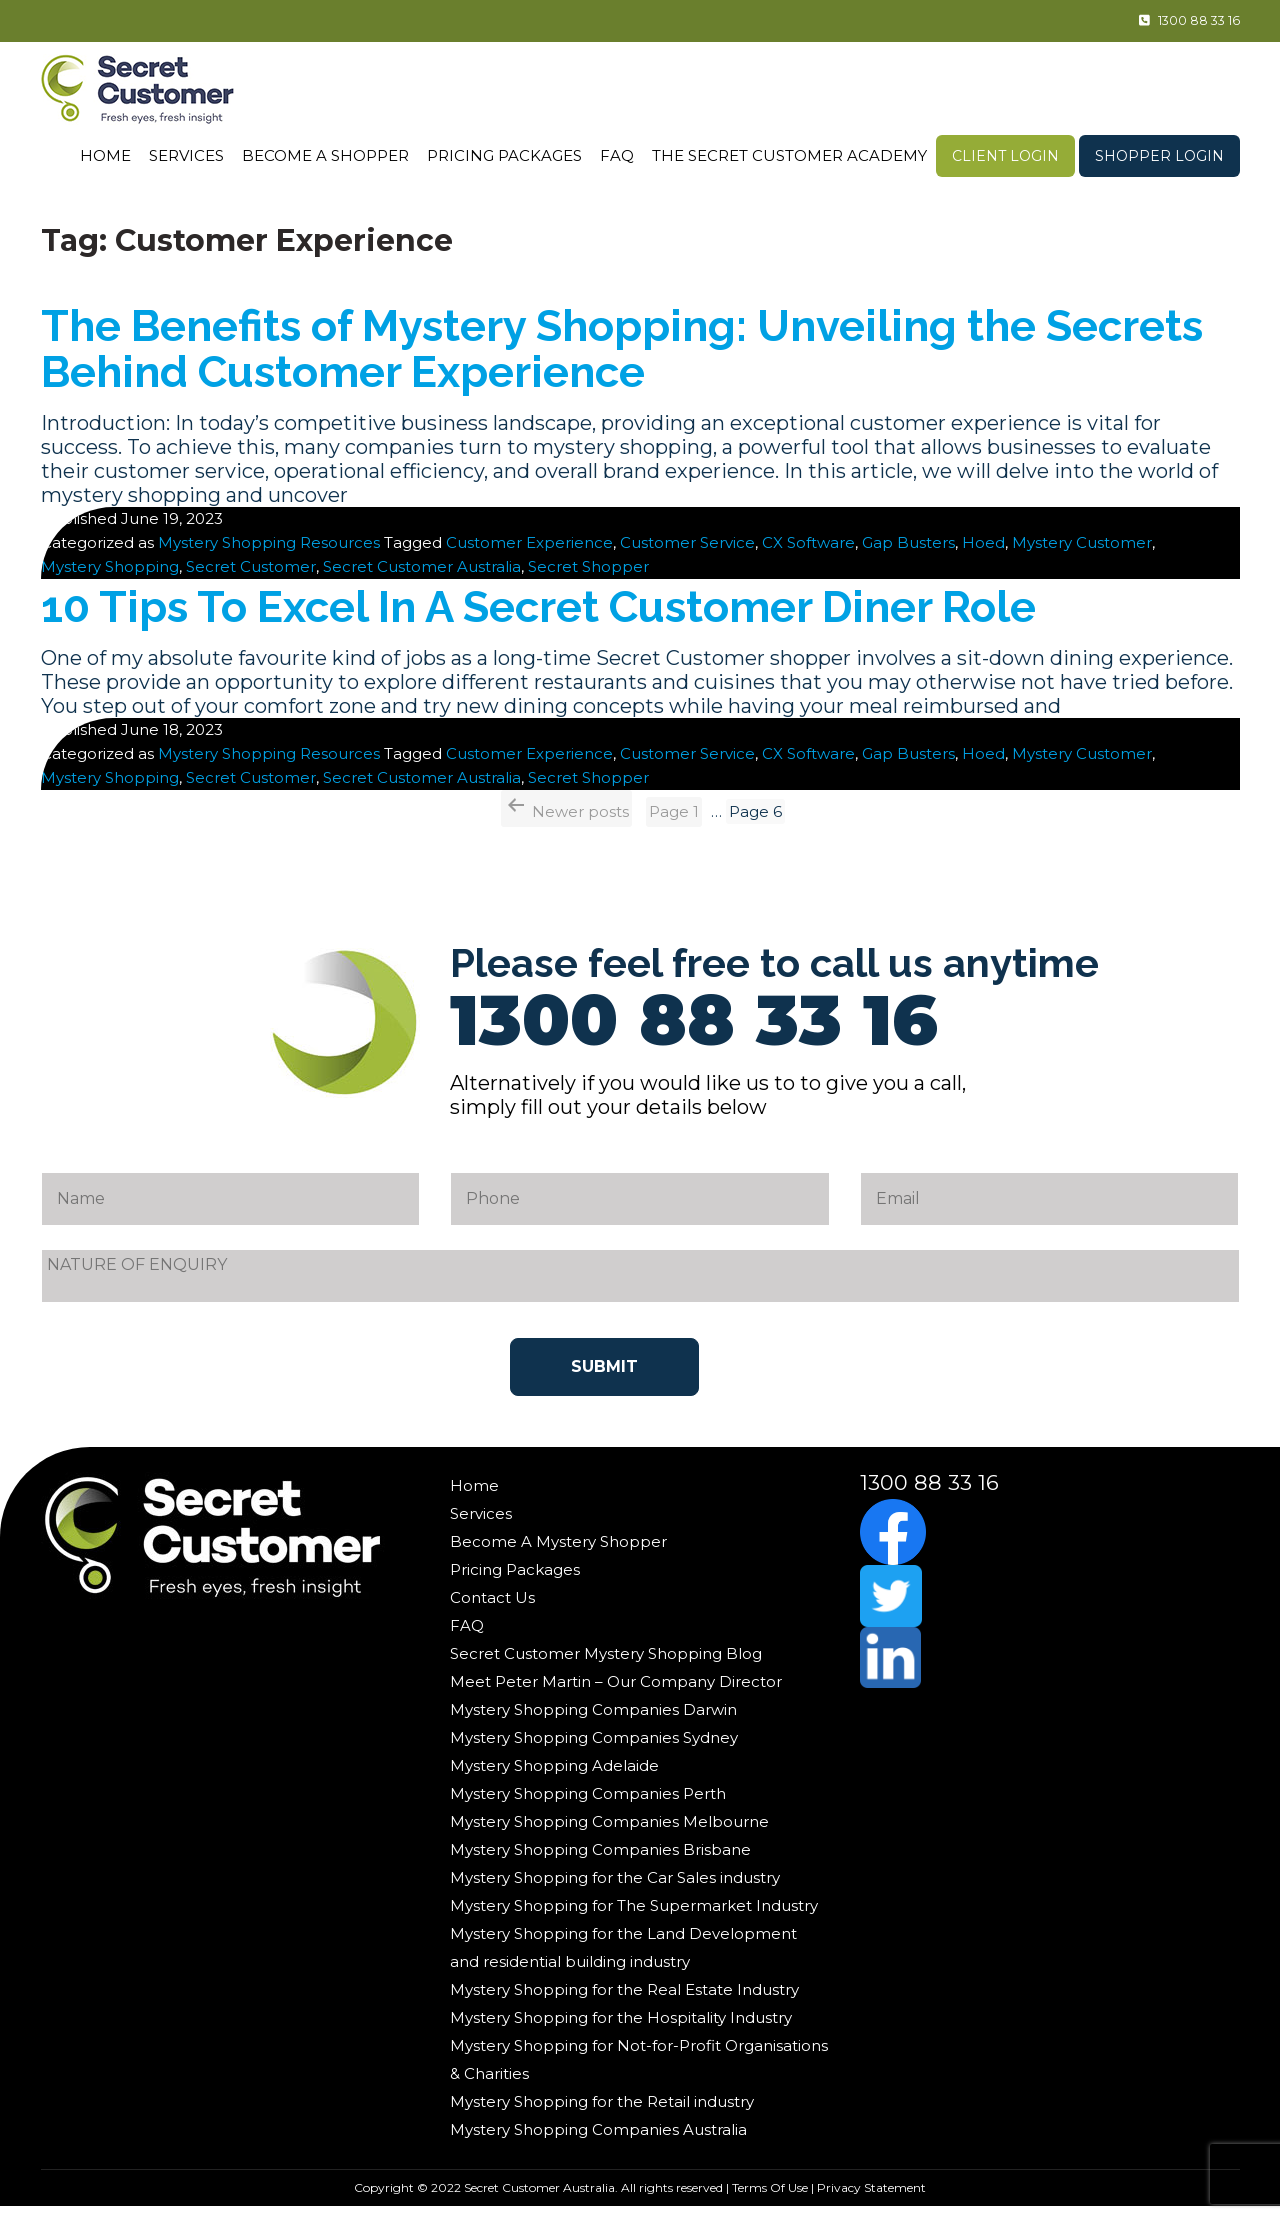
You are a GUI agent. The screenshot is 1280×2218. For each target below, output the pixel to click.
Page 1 (674, 822)
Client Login (1005, 156)
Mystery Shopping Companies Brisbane (600, 1860)
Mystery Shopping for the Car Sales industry (615, 1888)
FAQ (617, 155)
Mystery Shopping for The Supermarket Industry (634, 1916)
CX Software (808, 553)
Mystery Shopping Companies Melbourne (609, 1832)
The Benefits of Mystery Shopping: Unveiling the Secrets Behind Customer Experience (612, 355)
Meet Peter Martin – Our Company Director (616, 1692)
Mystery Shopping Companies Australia (598, 2140)
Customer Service (687, 553)
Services (186, 155)
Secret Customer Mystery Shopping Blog (606, 1664)
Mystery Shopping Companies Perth (588, 1804)
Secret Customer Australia (422, 577)
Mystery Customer (1082, 553)
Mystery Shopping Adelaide (554, 1776)
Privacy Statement (871, 2198)
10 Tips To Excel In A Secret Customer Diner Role (615, 616)
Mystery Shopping (110, 577)
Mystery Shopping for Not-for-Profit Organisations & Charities (639, 2070)
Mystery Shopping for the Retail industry (602, 2112)
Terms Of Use (770, 2198)
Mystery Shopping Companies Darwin (593, 1720)
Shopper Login (1159, 156)
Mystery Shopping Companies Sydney (594, 1748)
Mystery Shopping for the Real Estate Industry (624, 2000)
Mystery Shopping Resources (269, 553)
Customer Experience (529, 553)
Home (105, 155)
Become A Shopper (325, 155)
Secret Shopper (588, 577)
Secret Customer (251, 577)
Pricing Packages (504, 155)
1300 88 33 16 (1168, 21)
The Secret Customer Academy (789, 155)
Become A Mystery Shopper (558, 1552)
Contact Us (492, 1608)
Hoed (983, 553)
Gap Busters (908, 553)
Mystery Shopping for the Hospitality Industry (621, 2028)
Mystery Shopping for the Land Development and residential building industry (623, 1958)
